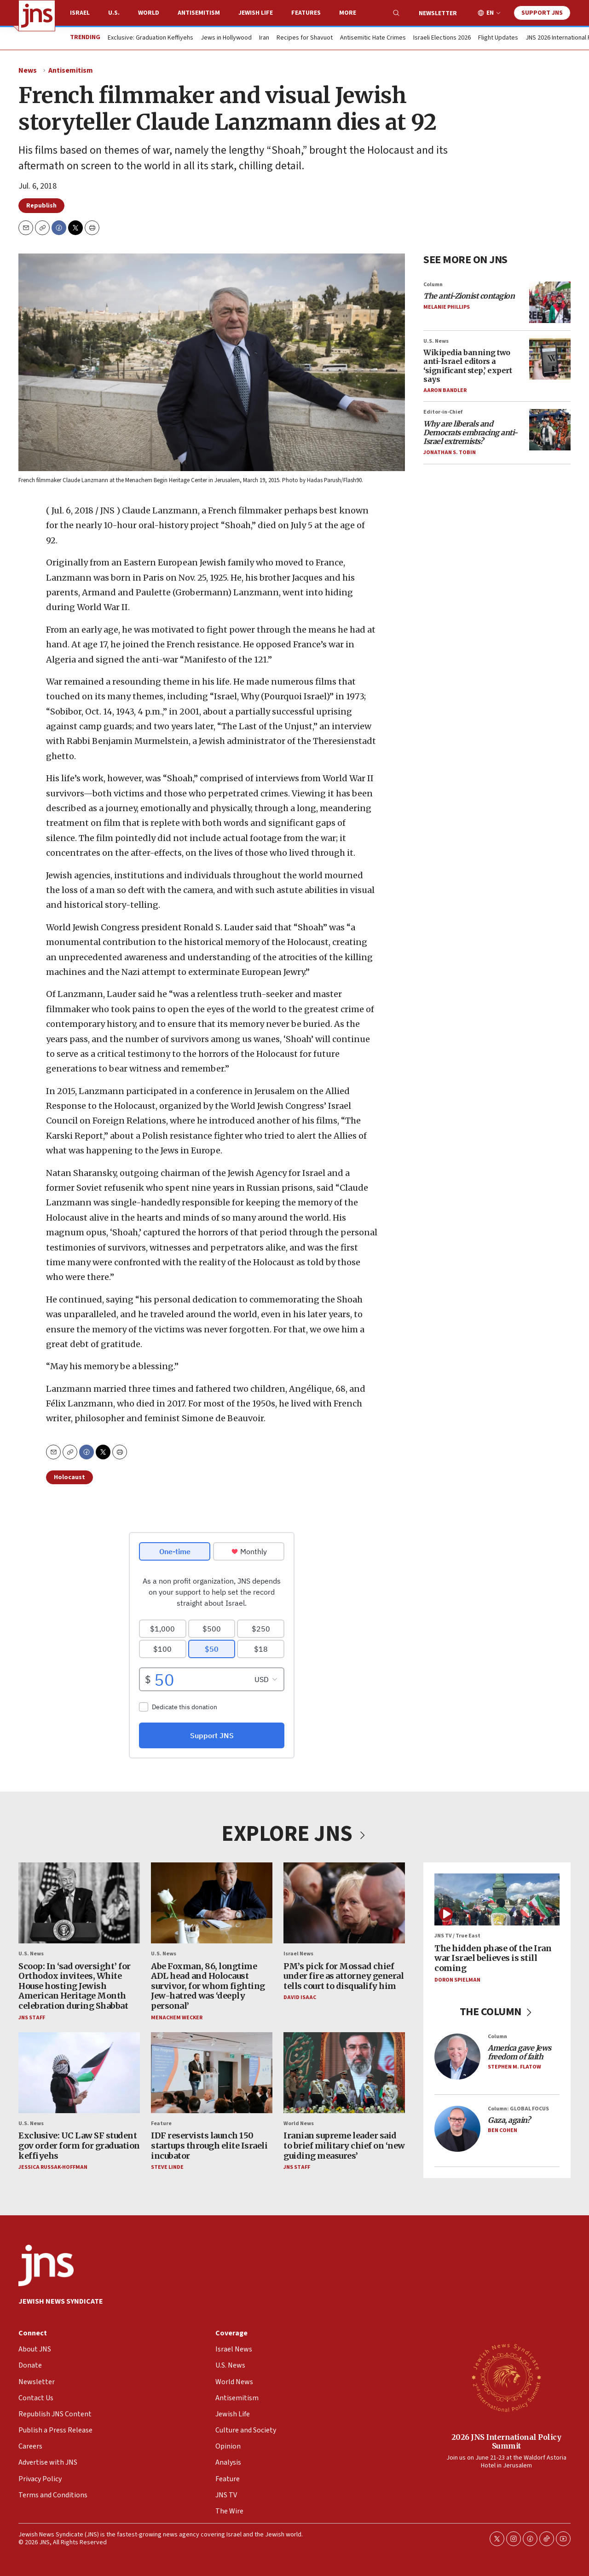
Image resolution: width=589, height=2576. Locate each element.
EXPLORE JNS (294, 1834)
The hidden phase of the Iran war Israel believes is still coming (492, 1958)
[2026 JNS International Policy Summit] (506, 2377)
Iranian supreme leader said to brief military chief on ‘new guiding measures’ (344, 2145)
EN (490, 13)
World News (298, 2123)
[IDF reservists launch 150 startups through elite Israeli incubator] (211, 2072)
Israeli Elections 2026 (442, 38)
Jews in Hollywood (226, 38)
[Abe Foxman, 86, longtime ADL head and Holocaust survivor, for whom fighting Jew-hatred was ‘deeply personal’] (211, 1902)
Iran (264, 38)
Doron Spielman (457, 1979)
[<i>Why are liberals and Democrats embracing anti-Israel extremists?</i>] (550, 429)
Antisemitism (199, 12)
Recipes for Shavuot (305, 38)
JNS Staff (31, 2017)
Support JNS (542, 12)
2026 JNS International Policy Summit (506, 2441)
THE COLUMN (497, 2012)
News (27, 70)
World (148, 12)
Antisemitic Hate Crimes (373, 38)
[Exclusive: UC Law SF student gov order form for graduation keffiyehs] (79, 2072)
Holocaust (69, 1477)
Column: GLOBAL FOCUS (518, 2109)
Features (306, 12)
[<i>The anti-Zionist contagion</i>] (550, 302)
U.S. (114, 12)
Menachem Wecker (176, 2017)
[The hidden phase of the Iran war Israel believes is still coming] (497, 1899)
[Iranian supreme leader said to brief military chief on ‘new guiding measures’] (344, 2072)
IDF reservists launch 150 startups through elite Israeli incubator (209, 2145)
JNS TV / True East (457, 1936)
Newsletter (438, 13)
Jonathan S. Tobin (449, 452)
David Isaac (299, 1997)
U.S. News (436, 341)
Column (433, 284)
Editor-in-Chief (442, 412)
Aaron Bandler (445, 390)
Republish (41, 205)
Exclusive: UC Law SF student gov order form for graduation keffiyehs (79, 2145)
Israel (80, 12)
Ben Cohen (502, 2130)
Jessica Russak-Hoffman (52, 2167)
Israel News (298, 1954)
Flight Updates (498, 38)
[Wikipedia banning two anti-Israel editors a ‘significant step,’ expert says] (550, 359)
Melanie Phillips (446, 307)
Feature (161, 2123)
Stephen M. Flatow (514, 2067)
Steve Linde (167, 2167)
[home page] (37, 16)
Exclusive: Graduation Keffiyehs (150, 38)
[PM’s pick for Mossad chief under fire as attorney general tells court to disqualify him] (344, 1902)
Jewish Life (255, 12)
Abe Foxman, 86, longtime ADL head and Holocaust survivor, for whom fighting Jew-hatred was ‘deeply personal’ (208, 1985)
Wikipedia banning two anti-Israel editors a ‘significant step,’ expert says (467, 366)
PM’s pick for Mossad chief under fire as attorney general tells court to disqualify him (343, 1975)
